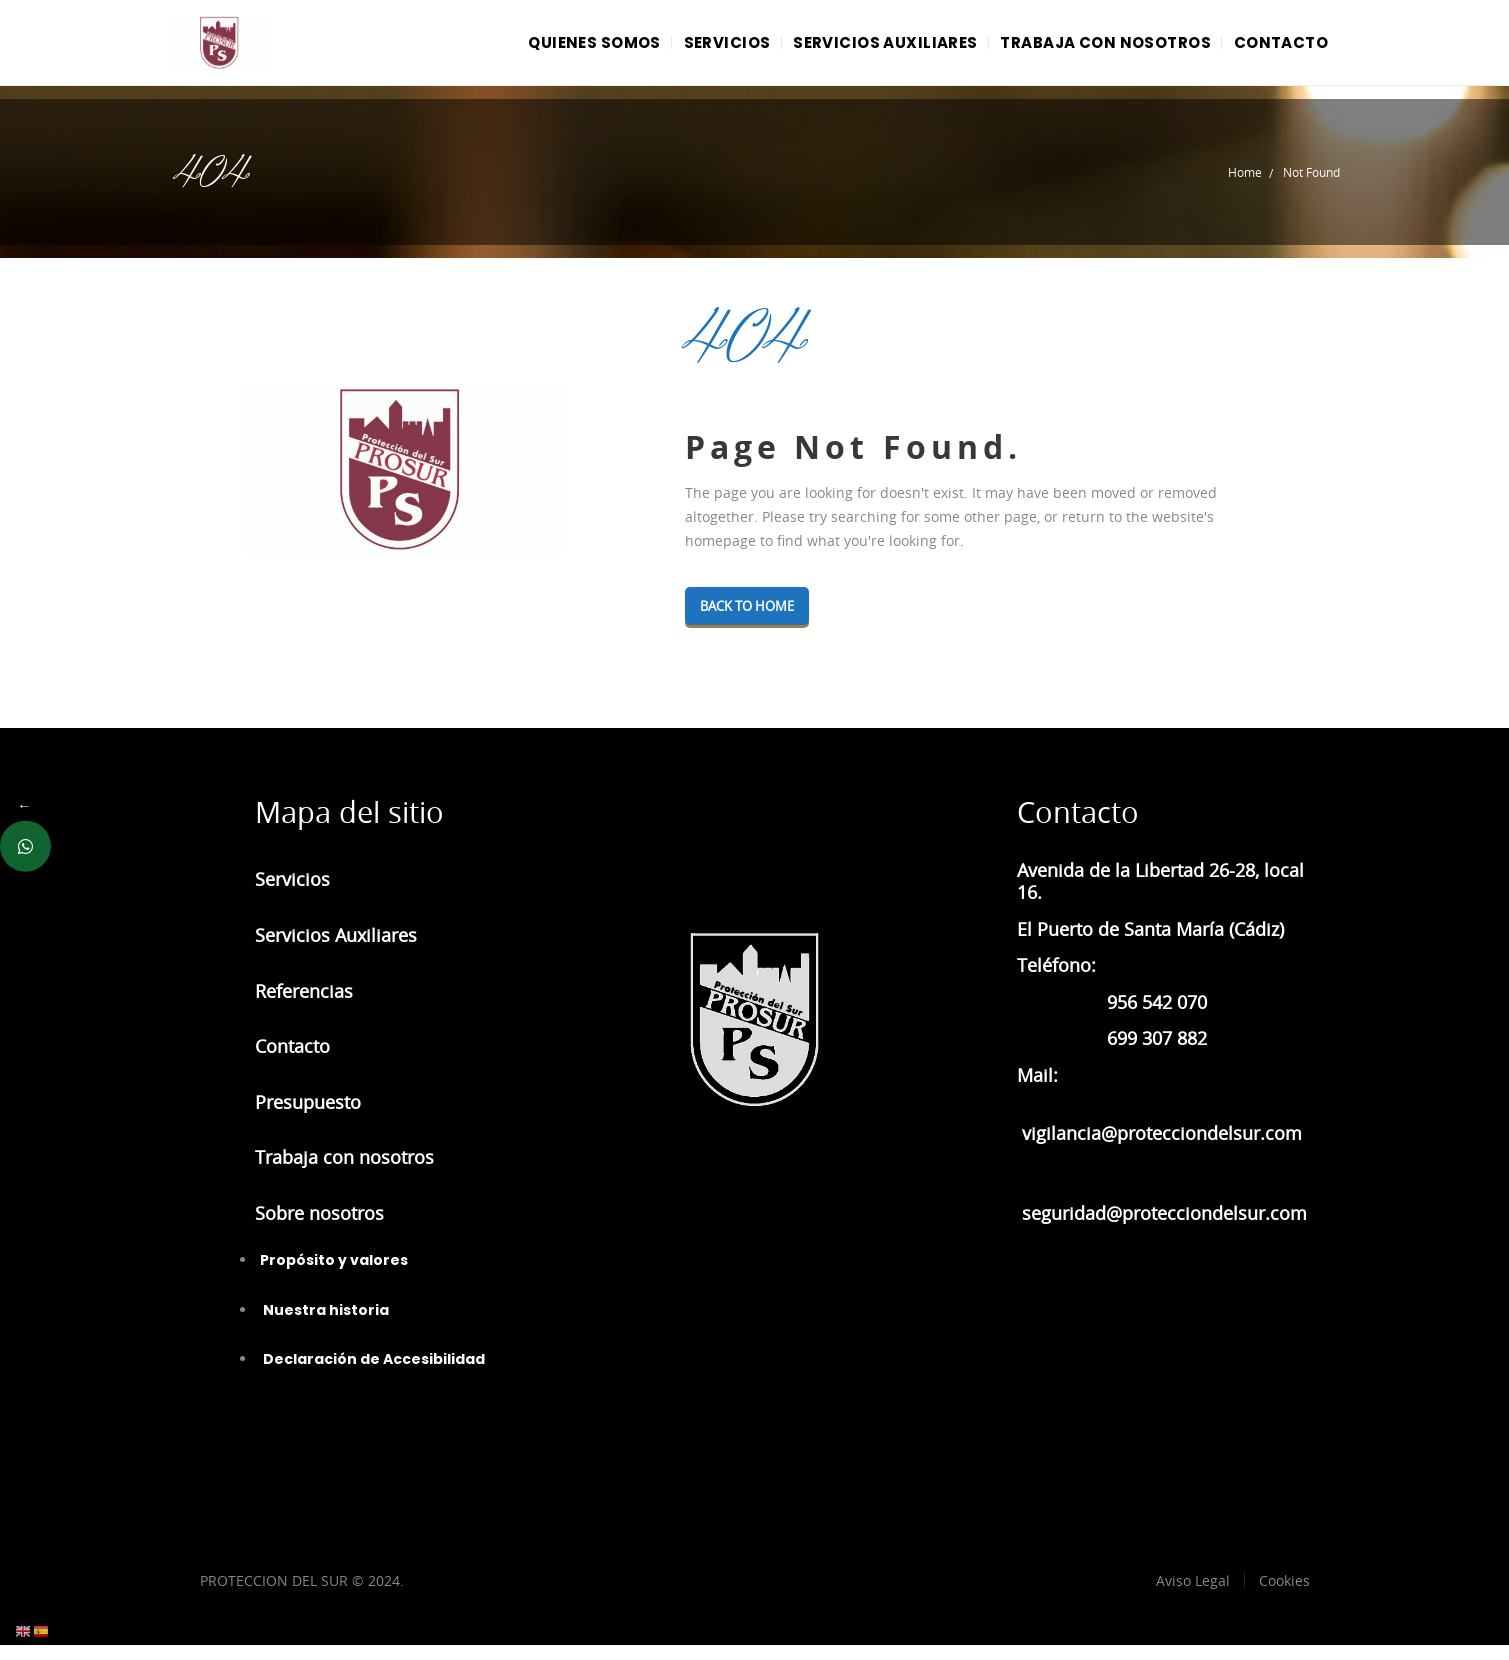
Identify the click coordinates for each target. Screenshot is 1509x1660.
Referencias (304, 1006)
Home (1245, 187)
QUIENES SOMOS (543, 49)
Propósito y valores (334, 1275)
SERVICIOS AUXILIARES (857, 49)
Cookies (1284, 1595)
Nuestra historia (324, 1325)
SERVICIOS (687, 49)
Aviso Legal (1193, 1595)
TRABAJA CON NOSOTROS (1088, 49)
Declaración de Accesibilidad (372, 1374)
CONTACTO (1275, 49)
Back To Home (758, 621)
